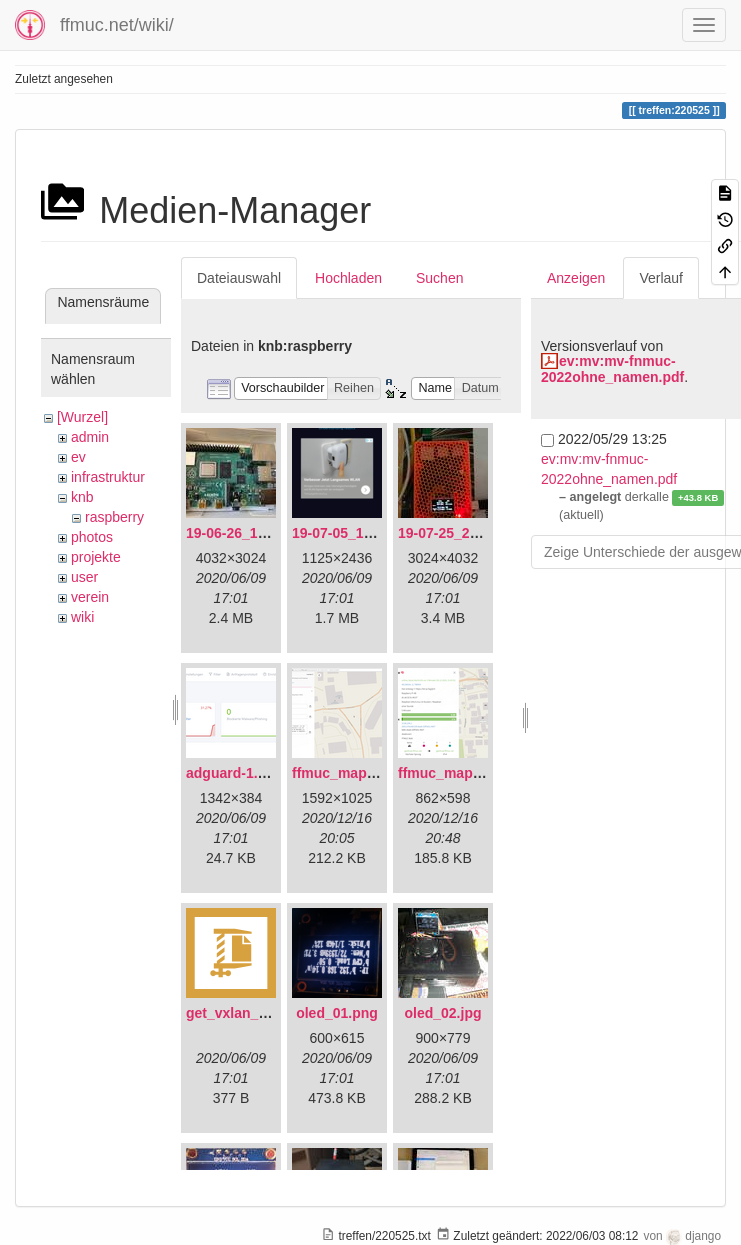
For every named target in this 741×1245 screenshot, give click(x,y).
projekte (96, 557)
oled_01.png (337, 1013)
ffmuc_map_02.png (462, 773)
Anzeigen (576, 278)
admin (90, 437)
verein (90, 597)
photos (92, 537)
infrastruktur (108, 477)
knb (82, 497)
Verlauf (661, 278)
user (84, 577)
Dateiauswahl (239, 278)
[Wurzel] (82, 417)
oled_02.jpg (442, 1013)
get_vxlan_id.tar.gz (248, 1013)
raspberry (114, 517)
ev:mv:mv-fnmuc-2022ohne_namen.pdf (612, 368)
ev (78, 457)
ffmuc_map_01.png (356, 773)
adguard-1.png (234, 773)
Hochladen (348, 278)
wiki (82, 617)
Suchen (439, 278)
